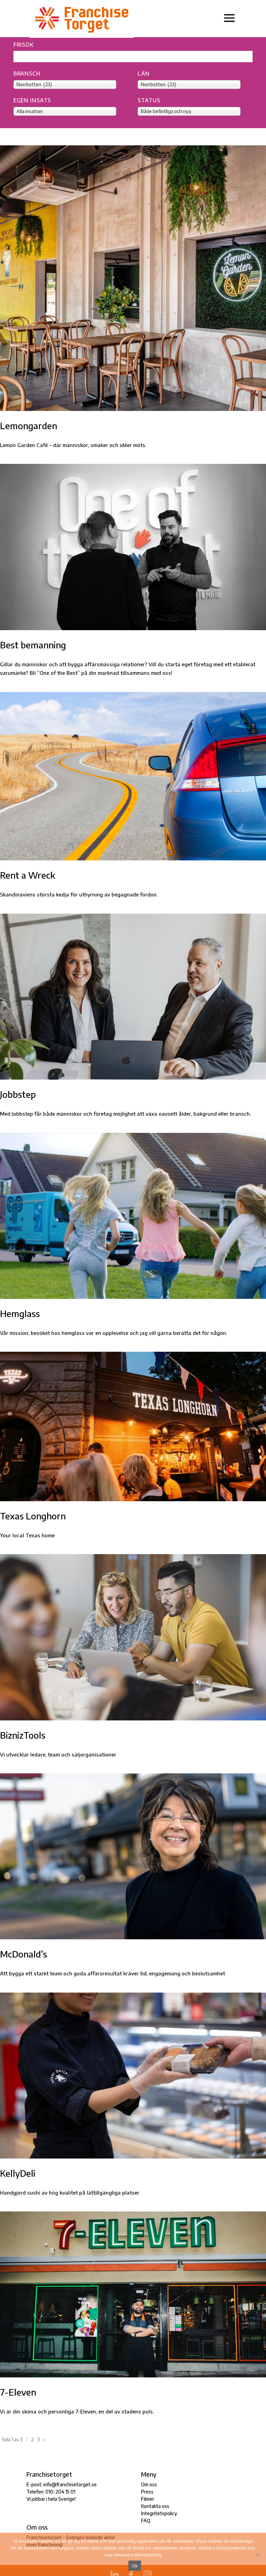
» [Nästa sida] (44, 2439)
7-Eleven (18, 2392)
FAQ (145, 2520)
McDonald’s (23, 1954)
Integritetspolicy (159, 2513)
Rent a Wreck (27, 875)
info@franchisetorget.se (70, 2484)
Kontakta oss (155, 2506)
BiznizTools (22, 1735)
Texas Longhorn (33, 1515)
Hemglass (20, 1313)
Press (147, 2492)
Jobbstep (18, 1094)
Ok (135, 2565)
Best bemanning (33, 644)
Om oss (149, 2484)
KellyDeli (17, 2173)
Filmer (147, 2499)
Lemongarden (28, 425)
